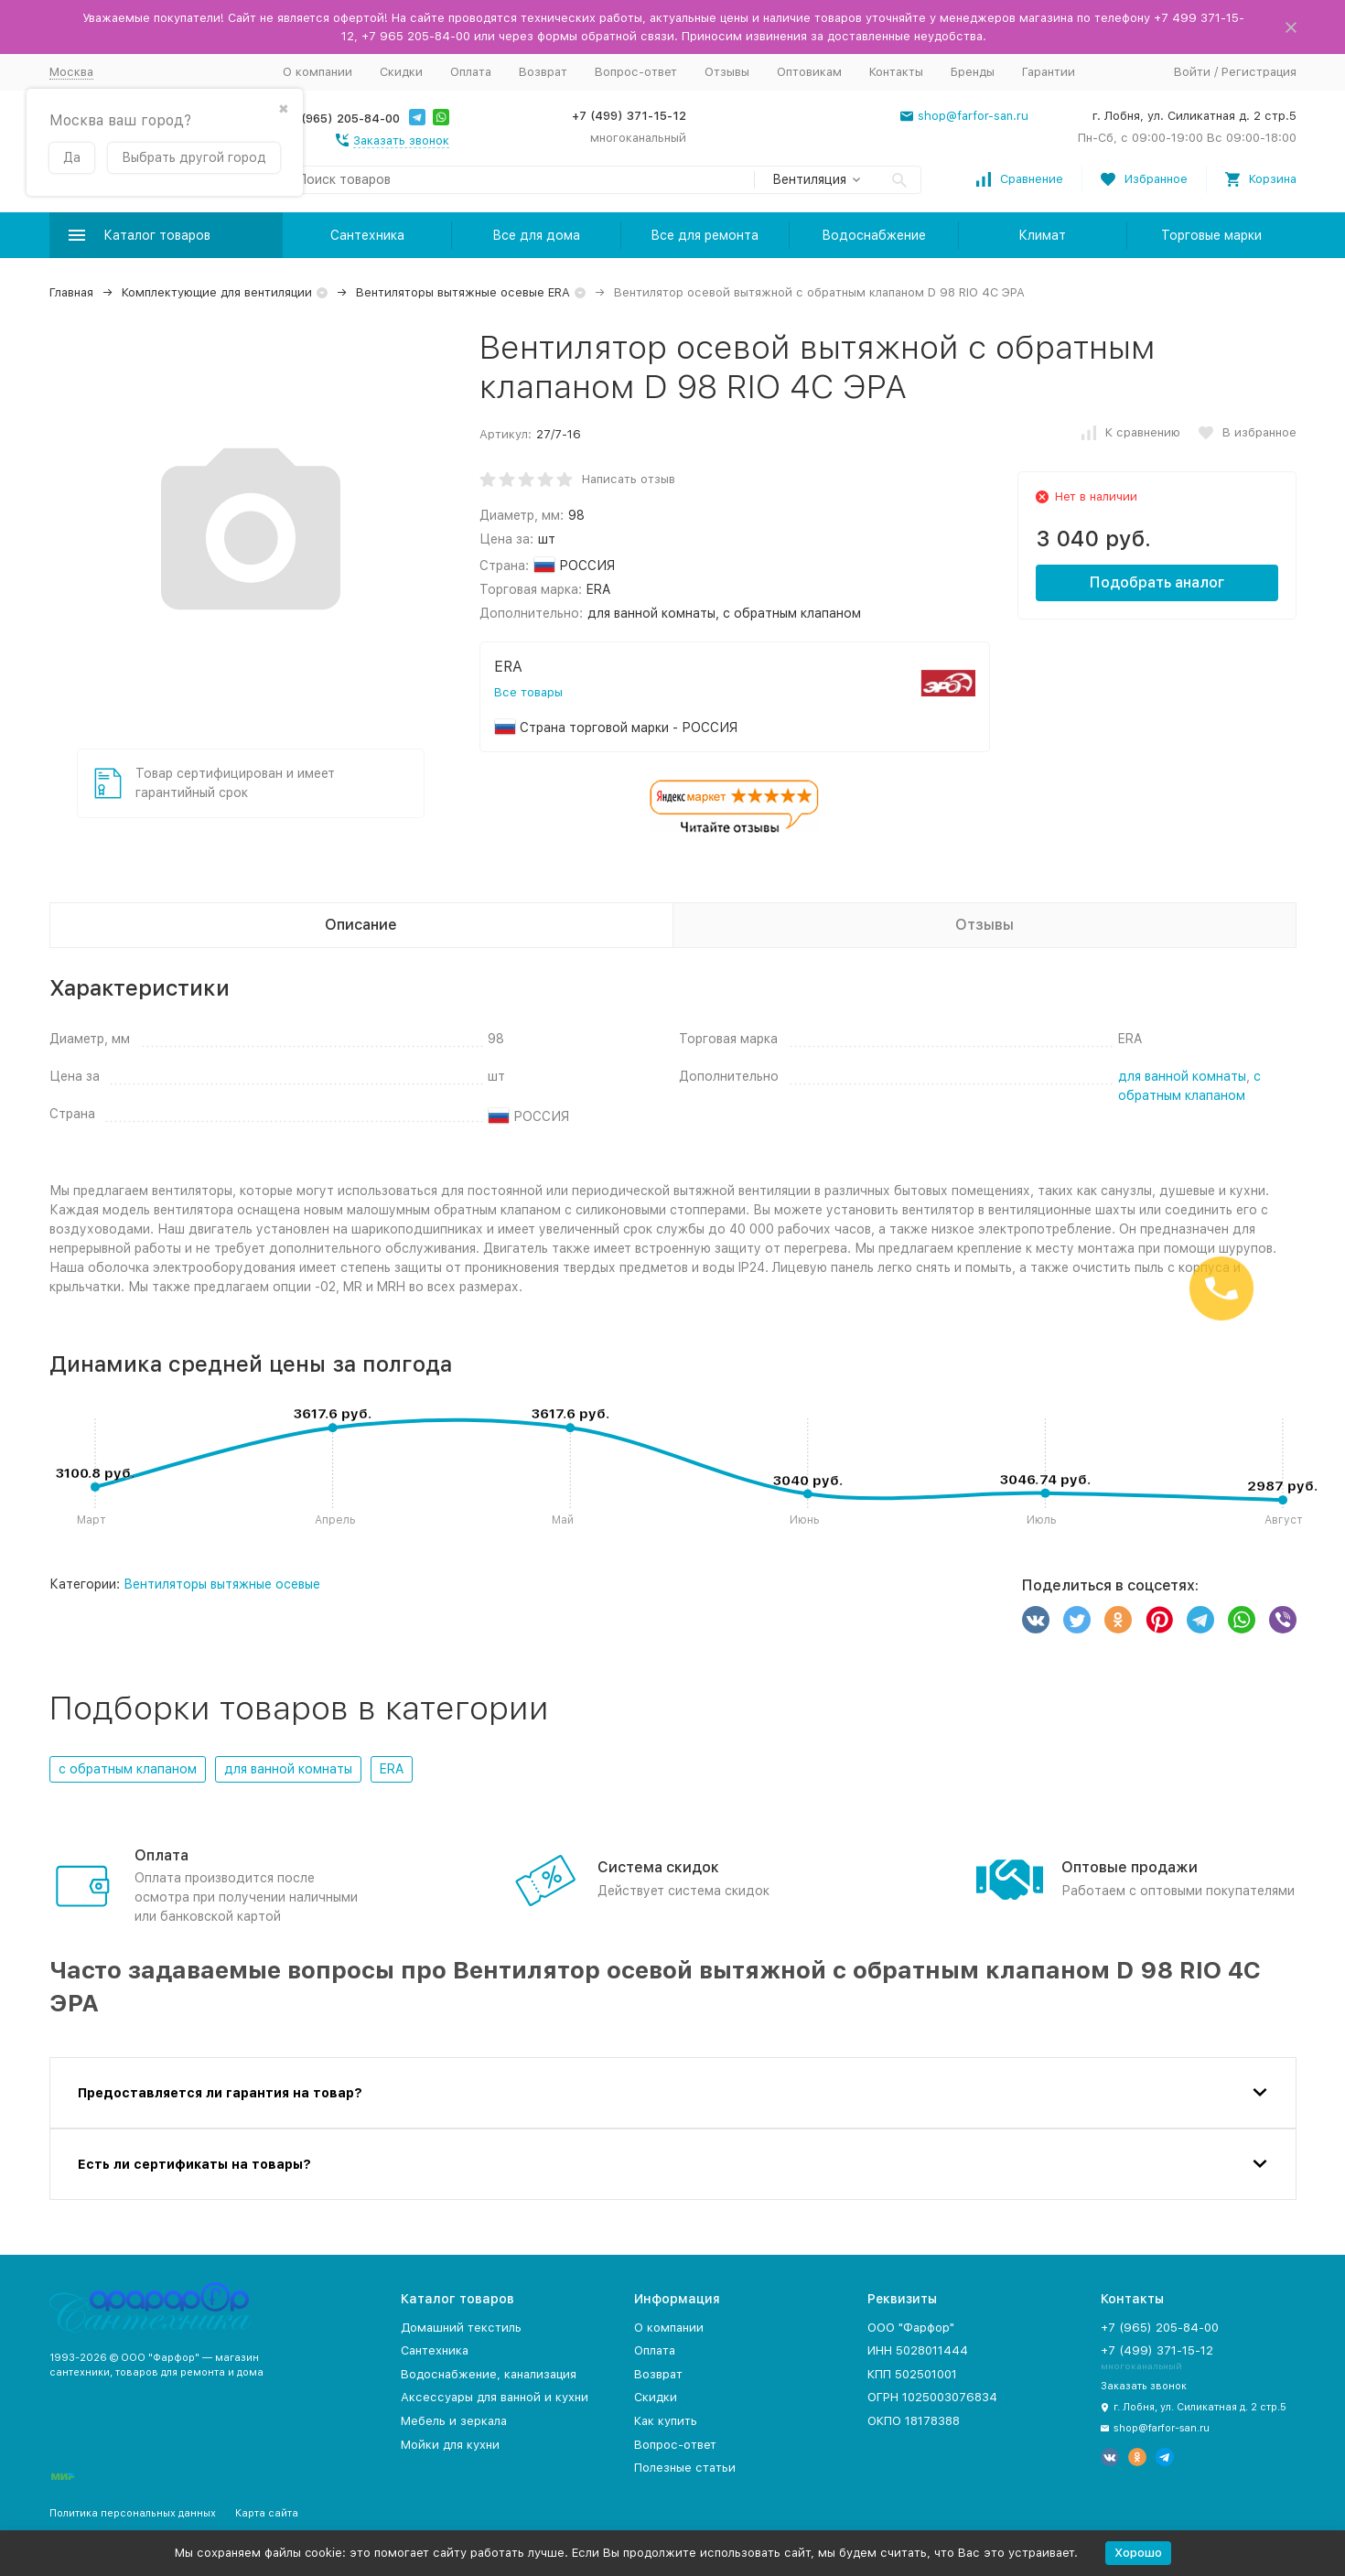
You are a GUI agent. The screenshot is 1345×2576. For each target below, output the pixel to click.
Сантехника (367, 235)
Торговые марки (1211, 235)
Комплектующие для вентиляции (217, 292)
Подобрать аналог (1157, 582)
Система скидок (658, 1867)
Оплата (470, 72)
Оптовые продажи (1129, 1867)
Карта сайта (266, 2513)
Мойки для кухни (450, 2445)
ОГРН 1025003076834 (932, 2397)
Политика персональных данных (132, 2513)
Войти (1192, 72)
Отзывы (727, 72)
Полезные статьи (685, 2467)
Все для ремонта (705, 235)
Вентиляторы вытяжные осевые (222, 1584)
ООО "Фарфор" (910, 2327)
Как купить (665, 2421)
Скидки (401, 72)
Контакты (896, 72)
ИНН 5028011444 (917, 2350)
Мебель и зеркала (454, 2421)
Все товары (528, 692)
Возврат (543, 72)
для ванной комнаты (1182, 1076)
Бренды (973, 72)
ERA (392, 1769)
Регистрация (1259, 72)
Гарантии (1048, 72)
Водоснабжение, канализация (488, 2374)
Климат (1042, 235)
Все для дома (536, 235)
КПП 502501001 (912, 2374)
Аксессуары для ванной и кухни (494, 2397)
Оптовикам (809, 72)
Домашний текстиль (461, 2327)
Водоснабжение (874, 235)
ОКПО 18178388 (913, 2421)
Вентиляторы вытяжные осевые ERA (463, 292)
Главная (71, 292)
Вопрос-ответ (636, 72)
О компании (317, 72)
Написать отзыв (628, 479)
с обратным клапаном (128, 1769)
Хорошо (1138, 2553)
